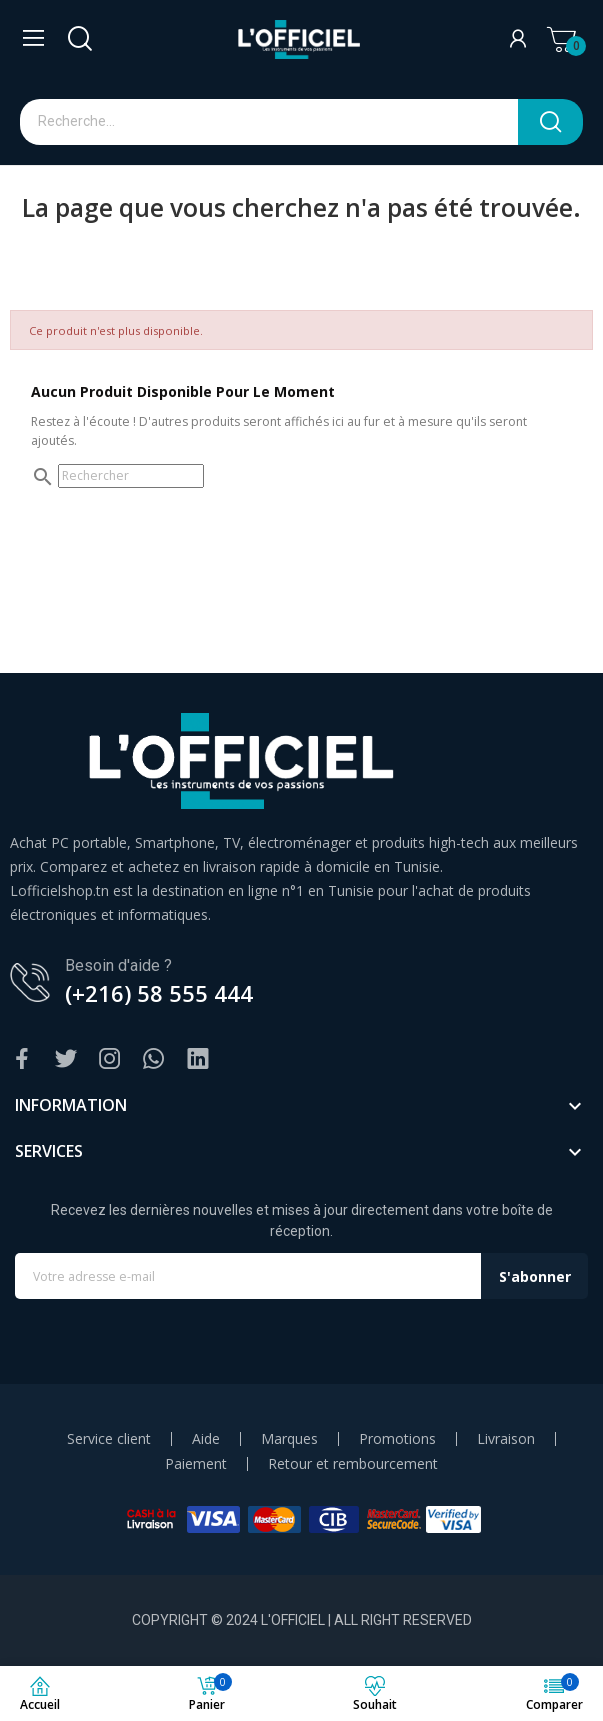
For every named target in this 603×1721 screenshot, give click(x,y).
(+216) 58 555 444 (159, 993)
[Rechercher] (131, 476)
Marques (289, 1439)
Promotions (397, 1439)
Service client (109, 1439)
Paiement (196, 1464)
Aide (206, 1439)
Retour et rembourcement (353, 1464)
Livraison (506, 1439)
